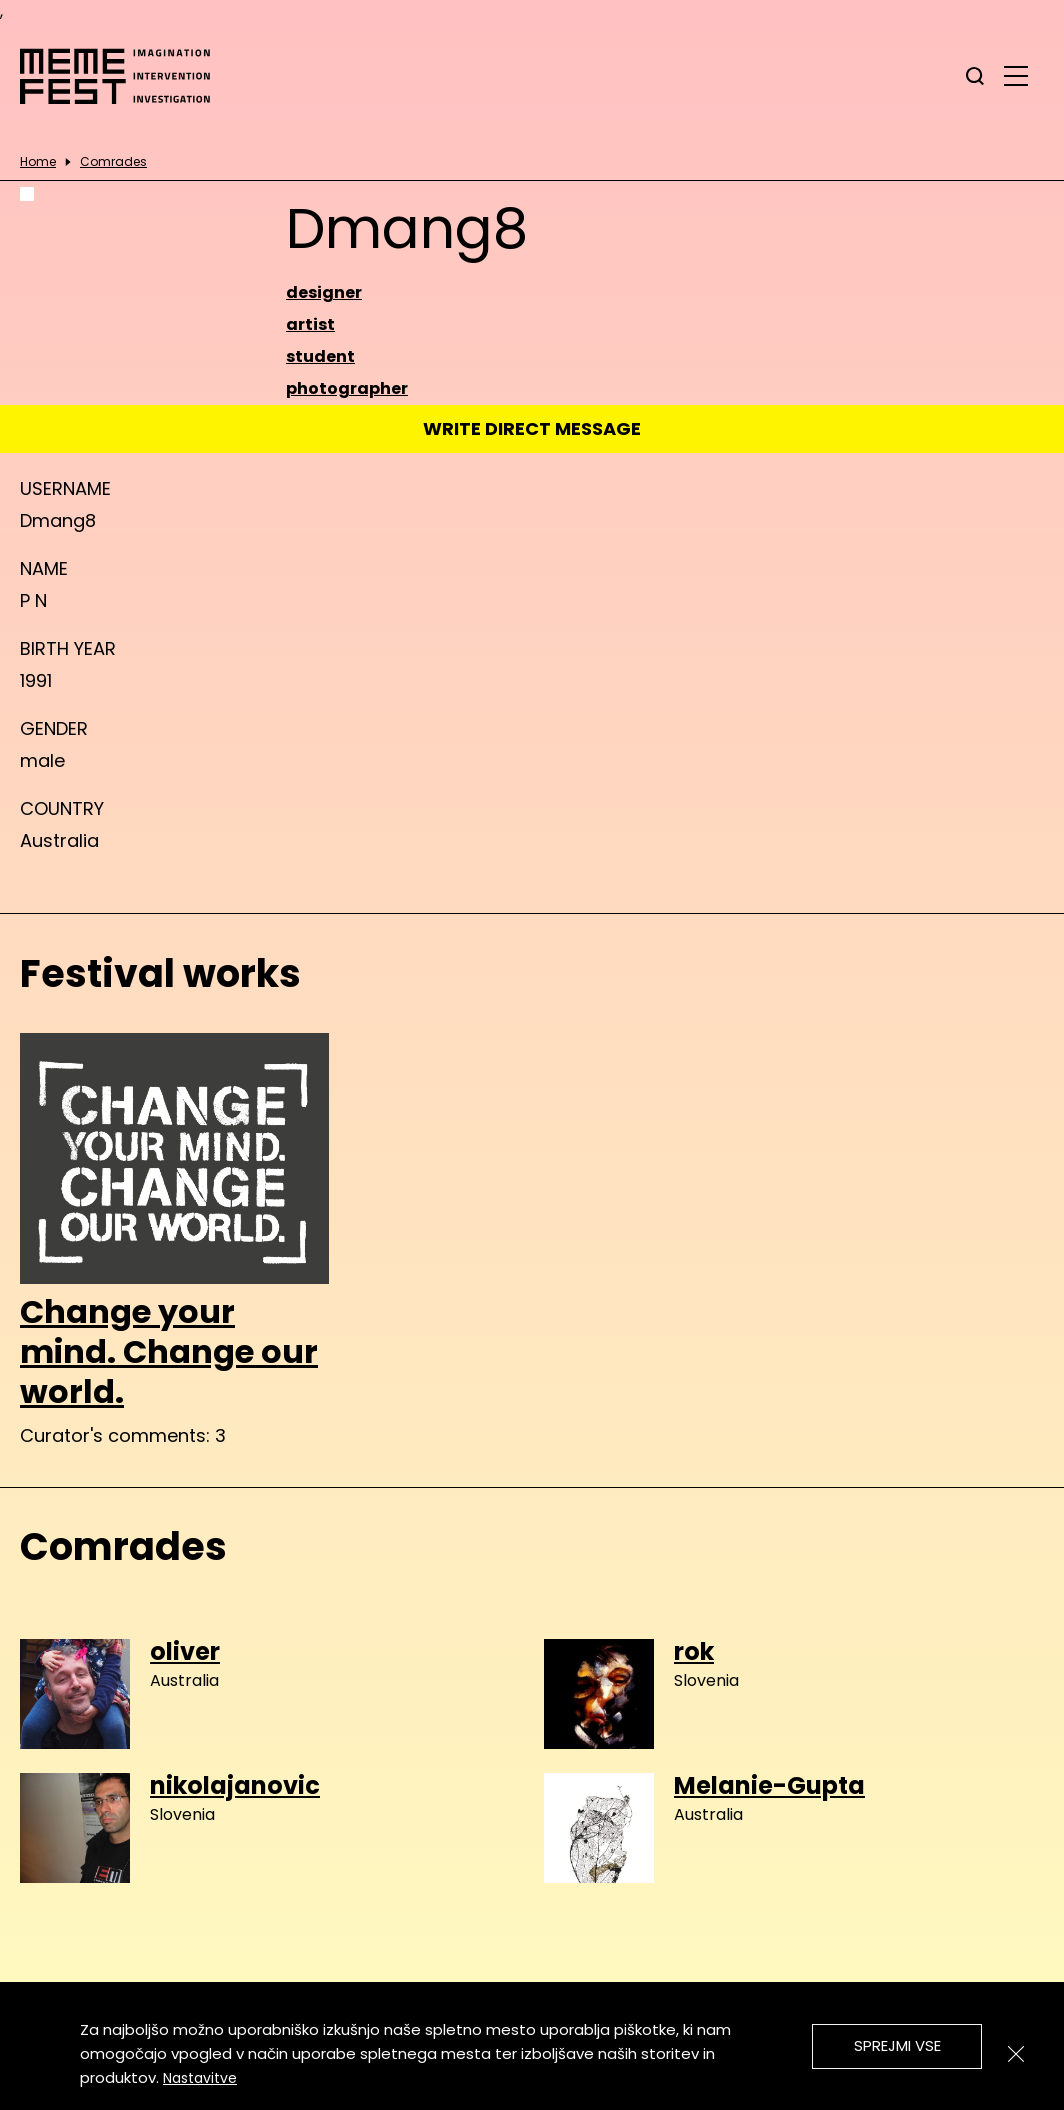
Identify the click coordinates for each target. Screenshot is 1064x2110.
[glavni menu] (1016, 75)
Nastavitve (200, 2078)
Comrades (113, 162)
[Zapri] (1016, 2054)
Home (38, 162)
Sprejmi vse (897, 2045)
